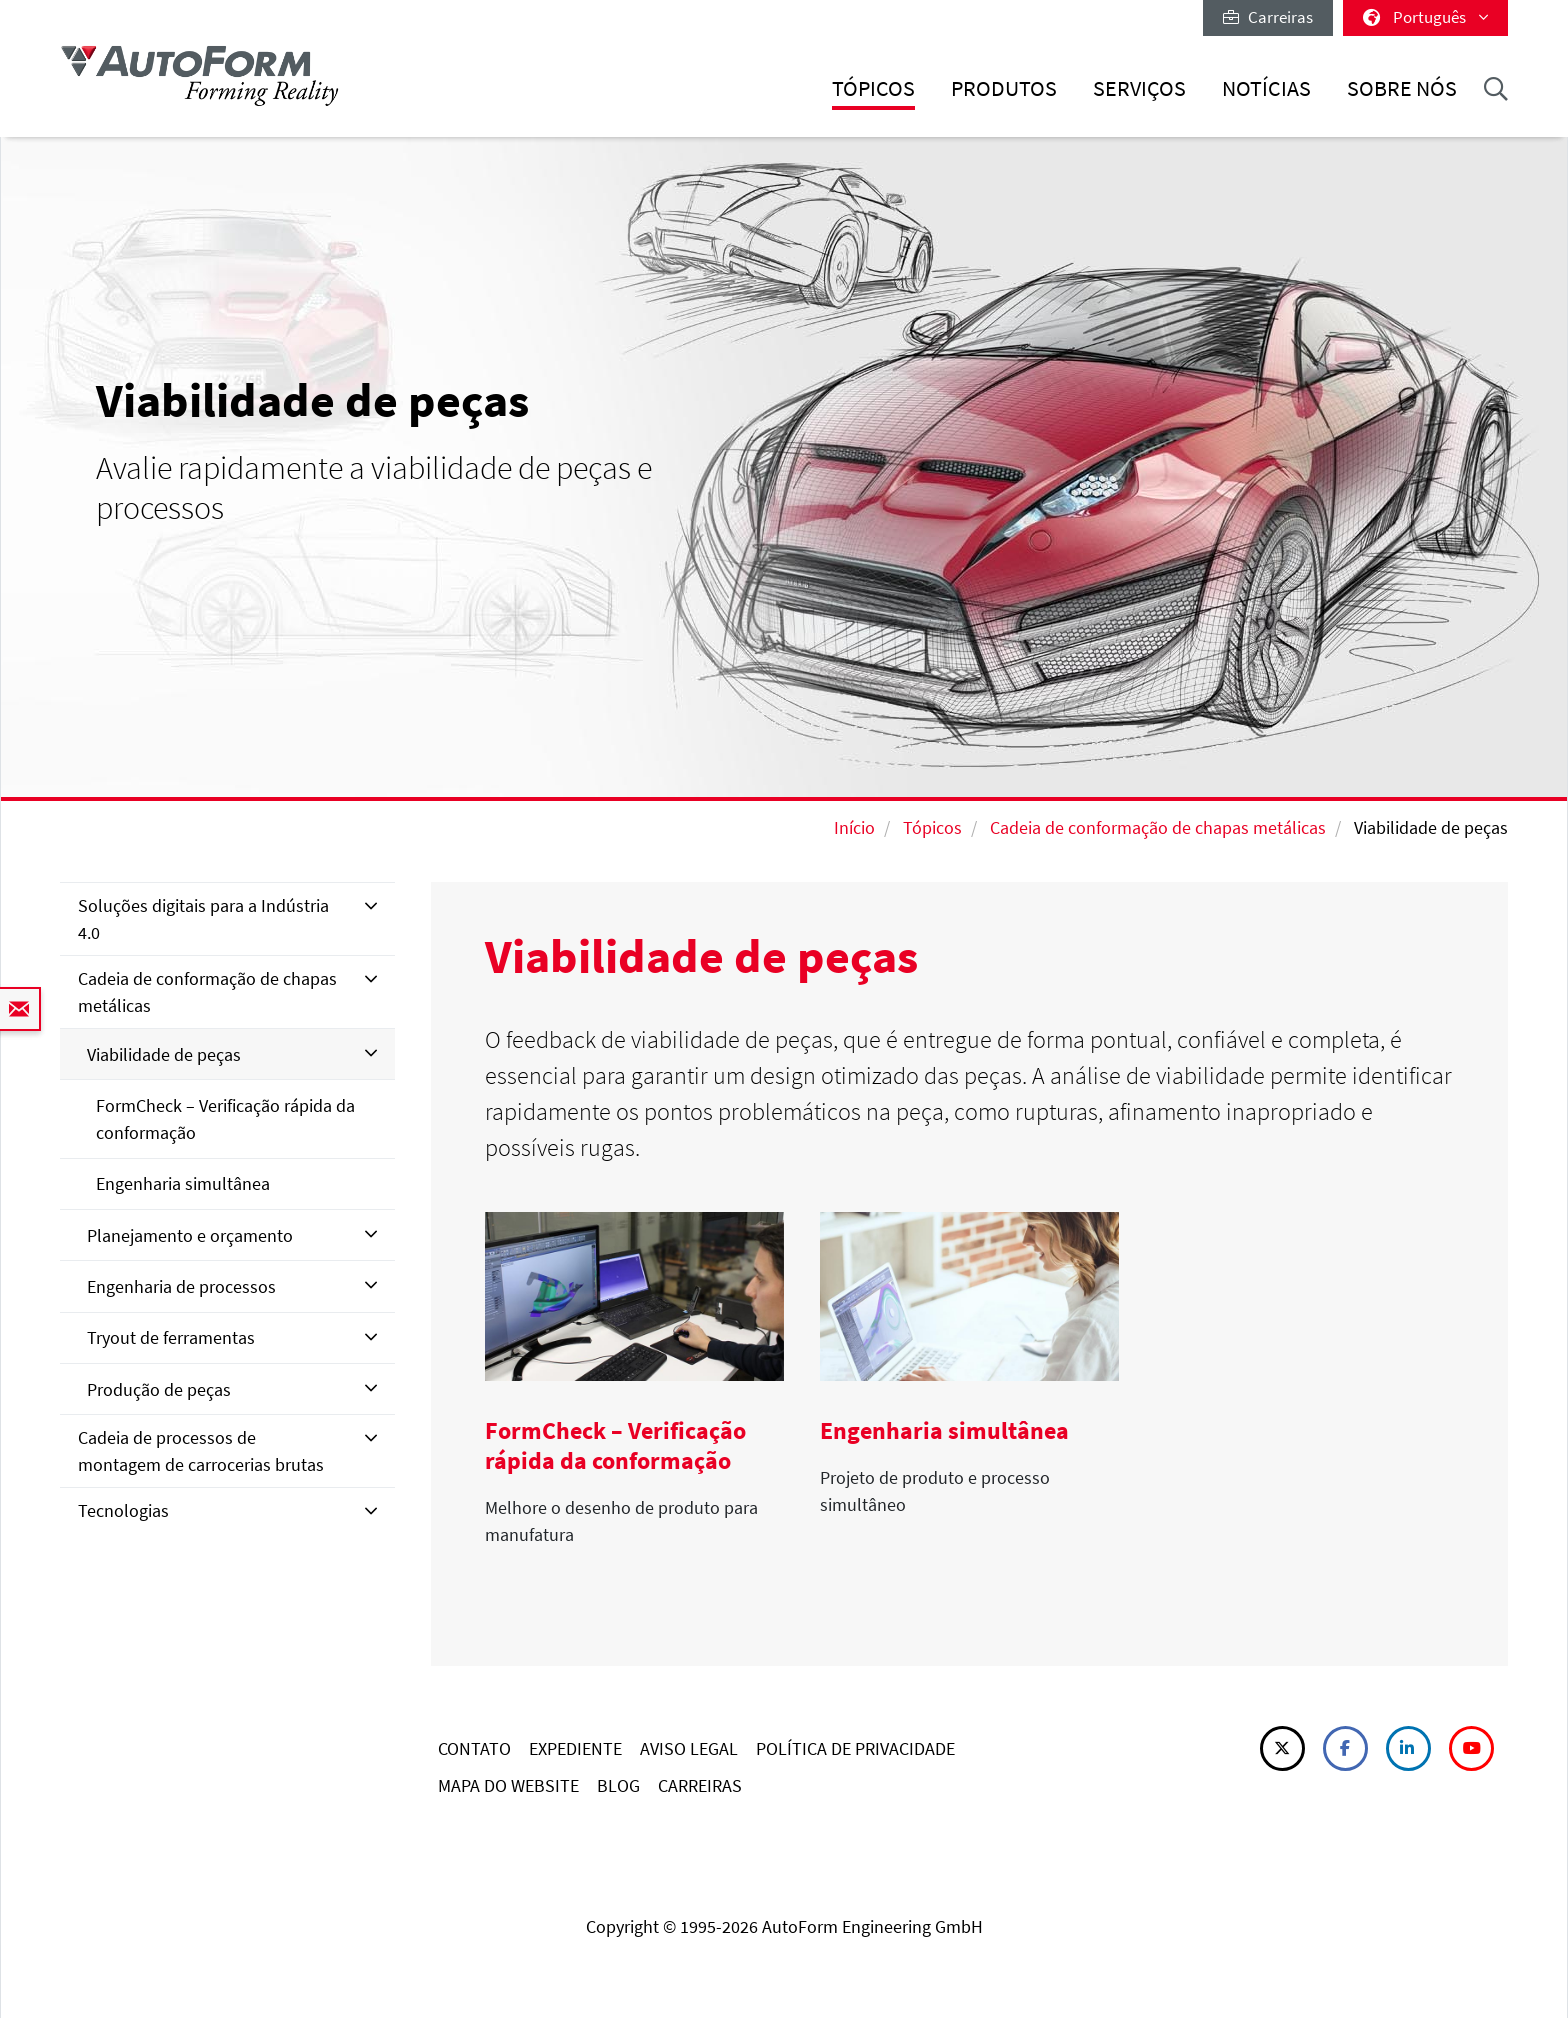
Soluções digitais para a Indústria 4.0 (203, 919)
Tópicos (873, 88)
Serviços (1139, 88)
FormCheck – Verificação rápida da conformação (225, 1119)
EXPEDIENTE (575, 1748)
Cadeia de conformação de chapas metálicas (1158, 827)
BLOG (618, 1785)
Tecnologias (123, 1510)
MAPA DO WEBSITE (508, 1785)
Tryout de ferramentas (171, 1337)
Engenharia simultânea (183, 1183)
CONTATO (474, 1748)
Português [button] (1425, 17)
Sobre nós (1402, 88)
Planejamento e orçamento (190, 1235)
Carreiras (1268, 17)
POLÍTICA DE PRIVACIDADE (855, 1748)
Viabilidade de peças (164, 1054)
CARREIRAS (700, 1785)
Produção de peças (159, 1389)
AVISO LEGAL (689, 1748)
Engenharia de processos (181, 1286)
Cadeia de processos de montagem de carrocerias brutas (201, 1451)
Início (854, 827)
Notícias (1266, 88)
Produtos (1004, 88)
